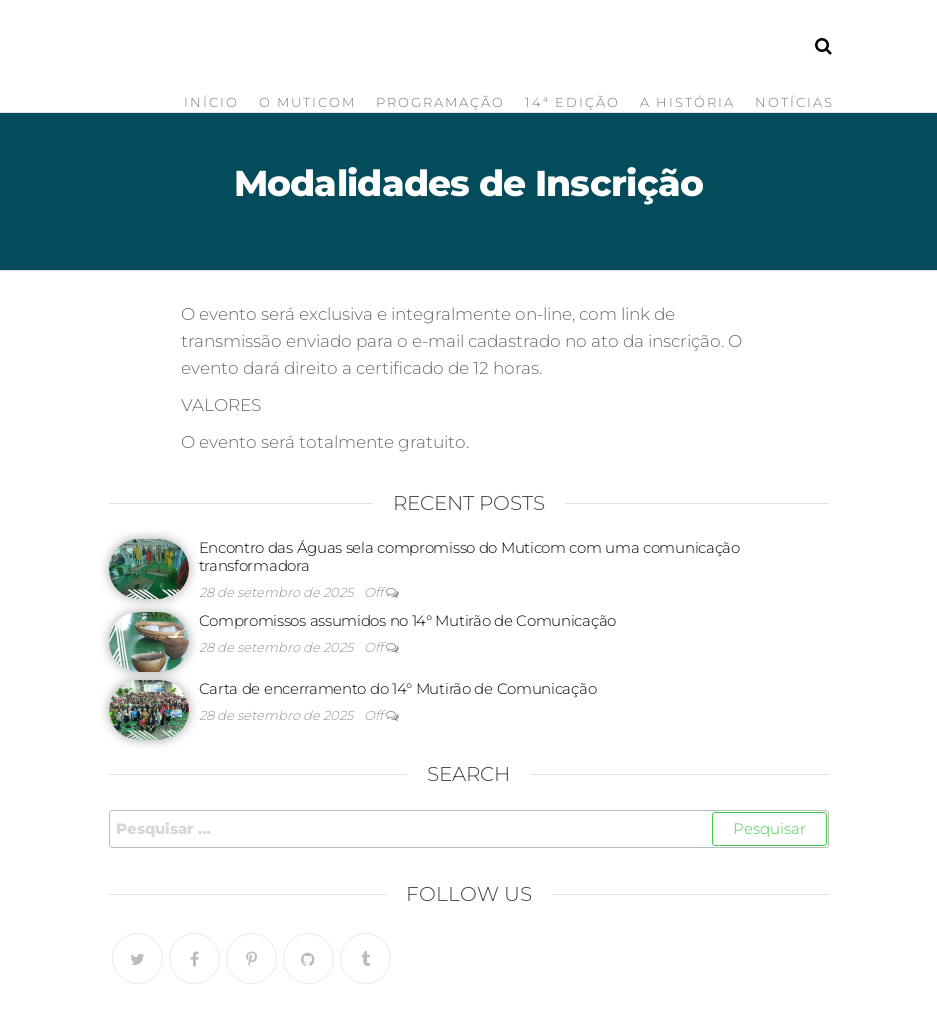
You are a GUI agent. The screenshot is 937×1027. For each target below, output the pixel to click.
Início (211, 102)
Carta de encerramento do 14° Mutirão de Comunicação (398, 688)
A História (687, 102)
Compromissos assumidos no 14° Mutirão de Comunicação (407, 620)
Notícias (794, 102)
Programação (440, 102)
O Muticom (307, 102)
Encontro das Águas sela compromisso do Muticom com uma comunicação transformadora (469, 556)
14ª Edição (572, 102)
